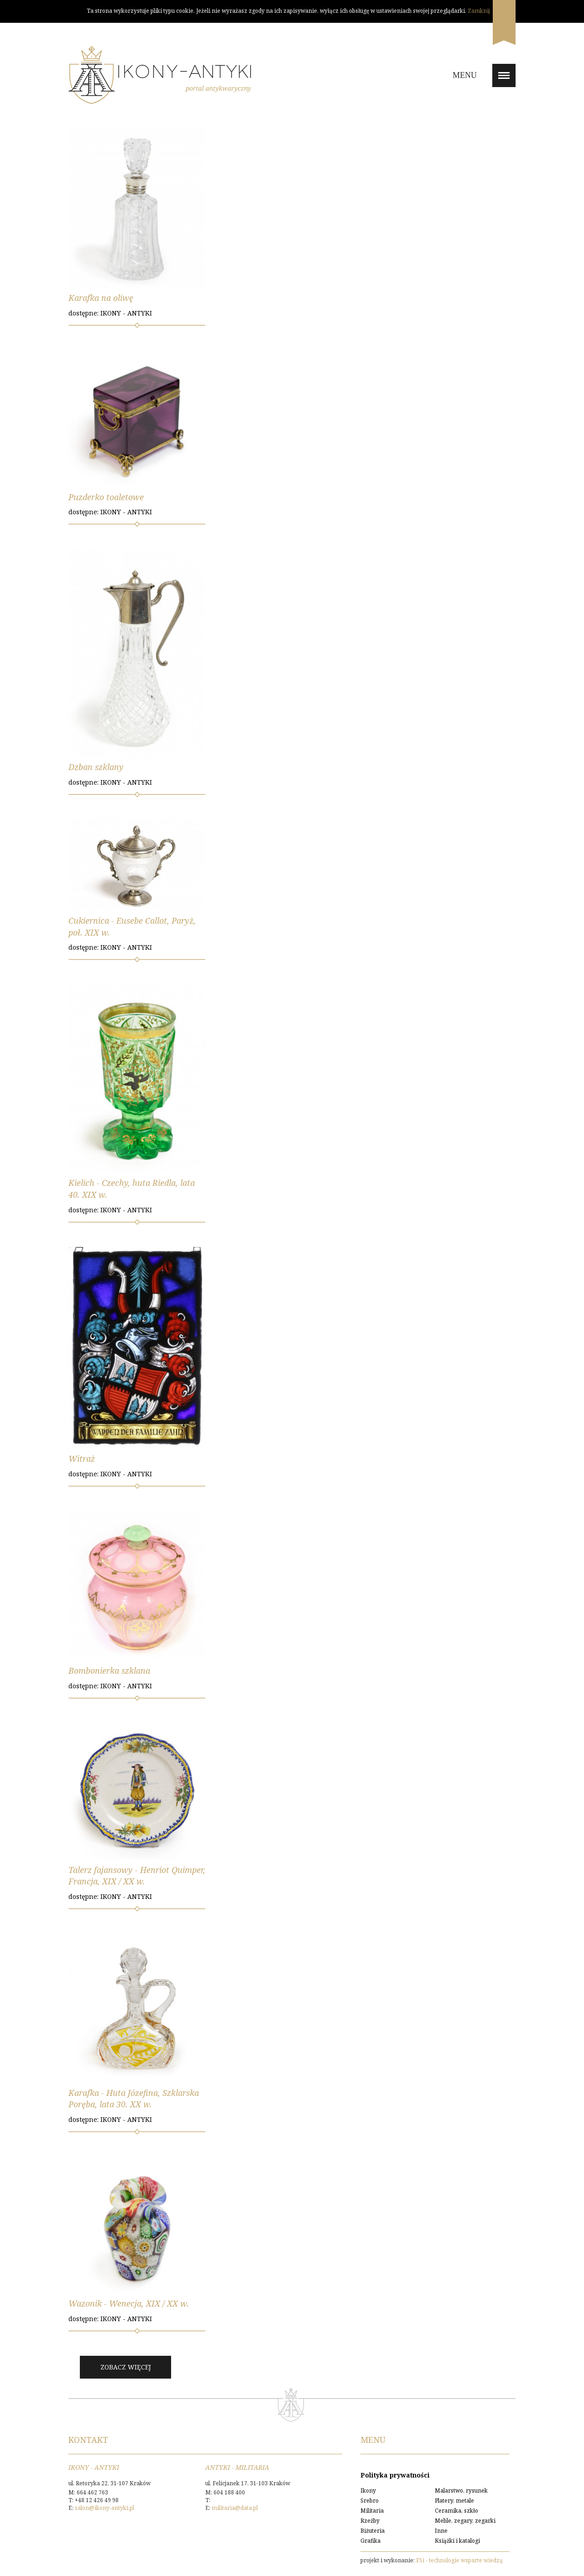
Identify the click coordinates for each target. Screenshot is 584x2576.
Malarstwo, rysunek (461, 2490)
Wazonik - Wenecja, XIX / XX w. (128, 2303)
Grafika (370, 2541)
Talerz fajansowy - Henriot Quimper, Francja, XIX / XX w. (136, 1875)
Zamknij (479, 11)
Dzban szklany (96, 766)
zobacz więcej (125, 2367)
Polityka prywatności (395, 2475)
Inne (441, 2531)
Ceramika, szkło (456, 2510)
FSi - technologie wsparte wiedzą (459, 2560)
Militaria (372, 2510)
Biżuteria (372, 2531)
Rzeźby (370, 2520)
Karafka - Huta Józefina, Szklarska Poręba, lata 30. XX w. (133, 2098)
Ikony (368, 2490)
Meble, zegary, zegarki (465, 2520)
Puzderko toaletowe (106, 496)
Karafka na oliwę (100, 297)
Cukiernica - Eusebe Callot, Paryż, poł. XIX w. (132, 926)
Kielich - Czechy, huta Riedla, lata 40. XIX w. (131, 1188)
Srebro (369, 2500)
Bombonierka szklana (109, 1670)
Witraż (81, 1458)
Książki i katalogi (457, 2541)
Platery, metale (454, 2500)
